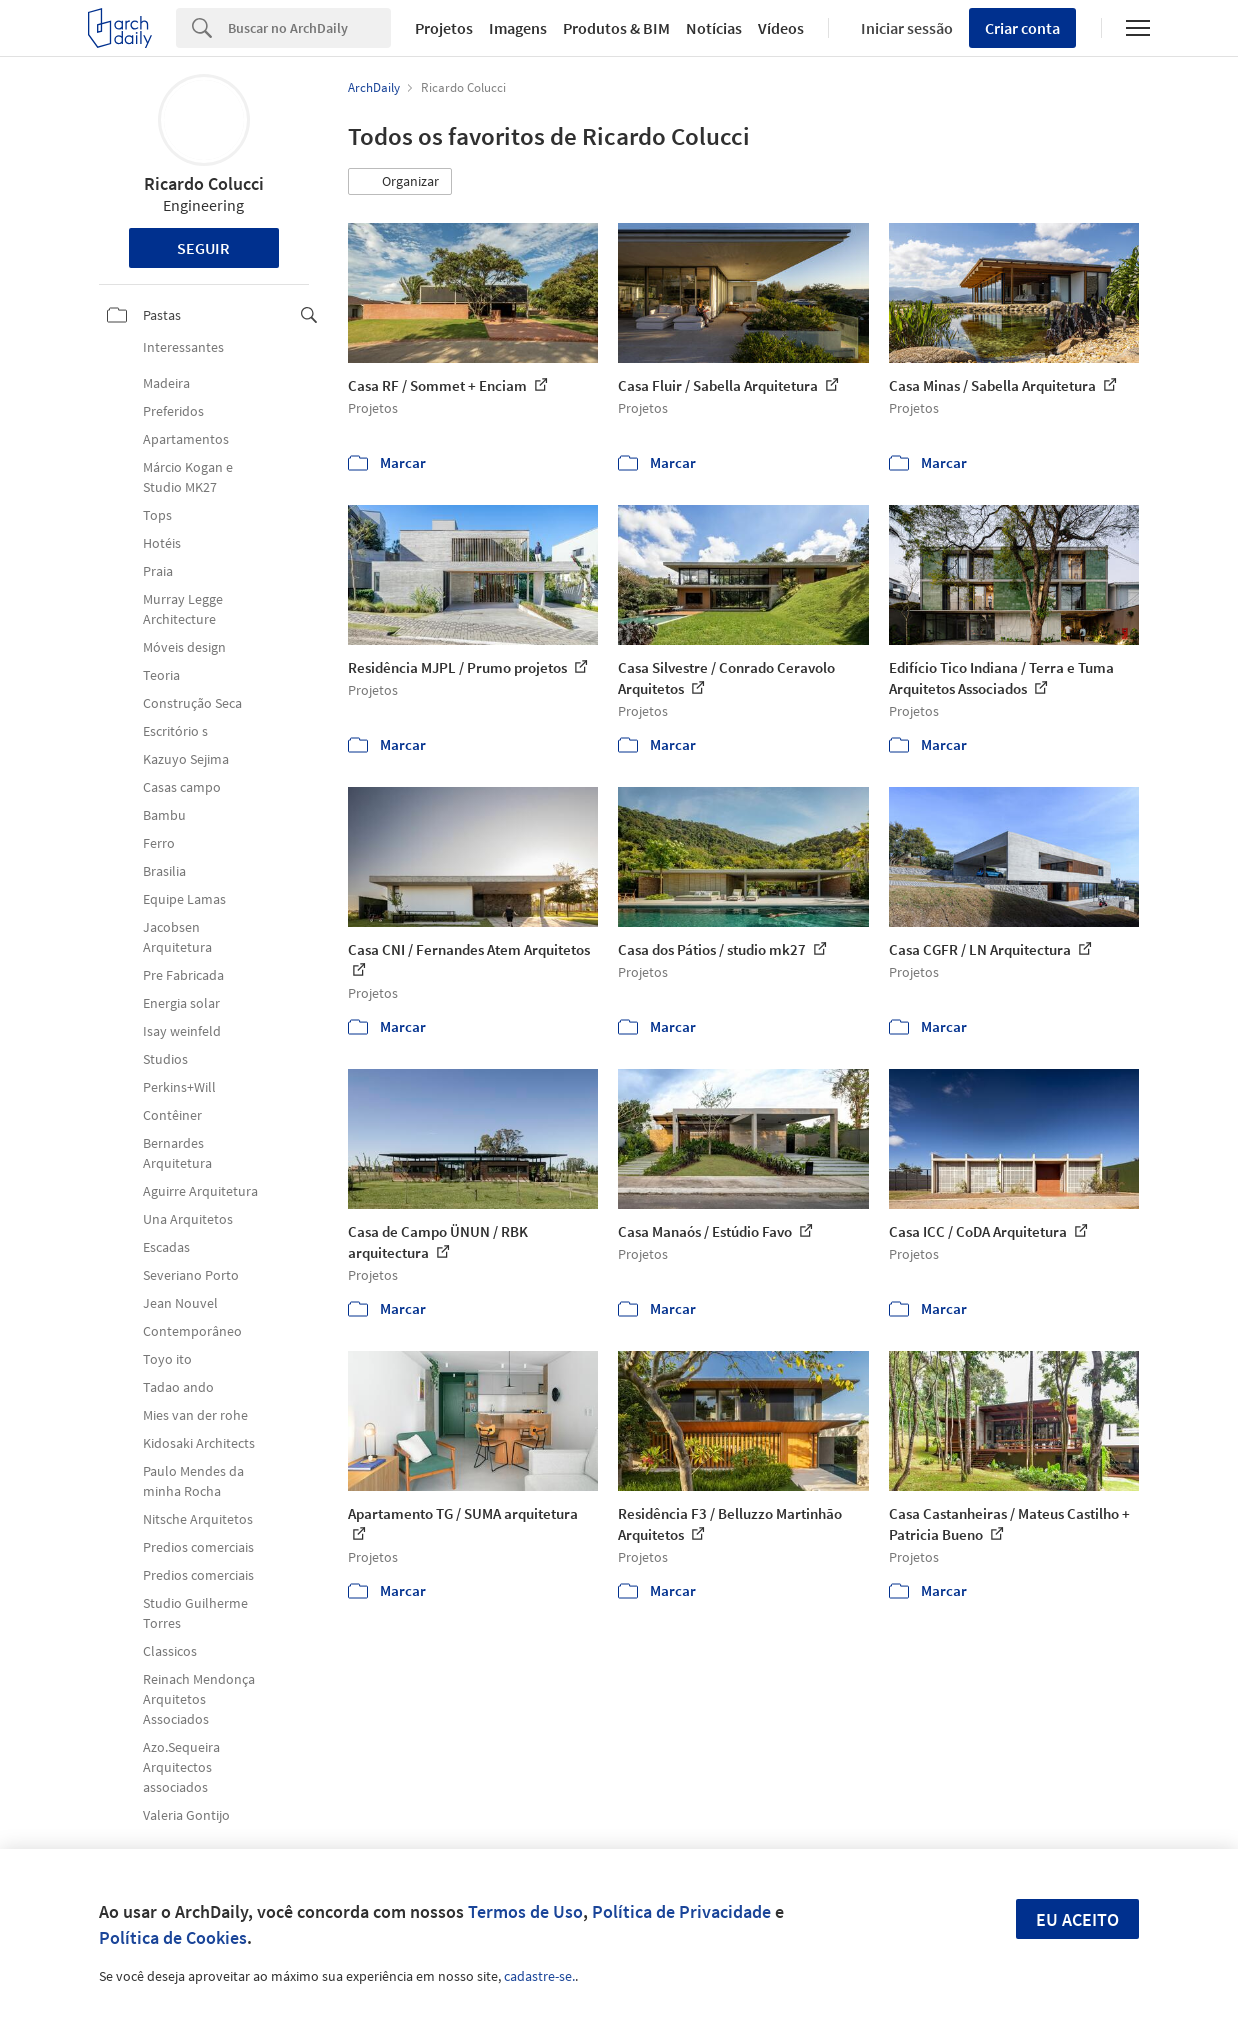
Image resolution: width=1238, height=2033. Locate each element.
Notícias (714, 28)
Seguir (203, 248)
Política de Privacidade (681, 1911)
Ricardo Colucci (204, 183)
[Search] (309, 28)
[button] (400, 182)
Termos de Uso (525, 1911)
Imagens (518, 28)
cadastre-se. (539, 1976)
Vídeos (781, 28)
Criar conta (1022, 28)
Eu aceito (1077, 1919)
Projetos (444, 28)
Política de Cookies (173, 1937)
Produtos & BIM (616, 28)
